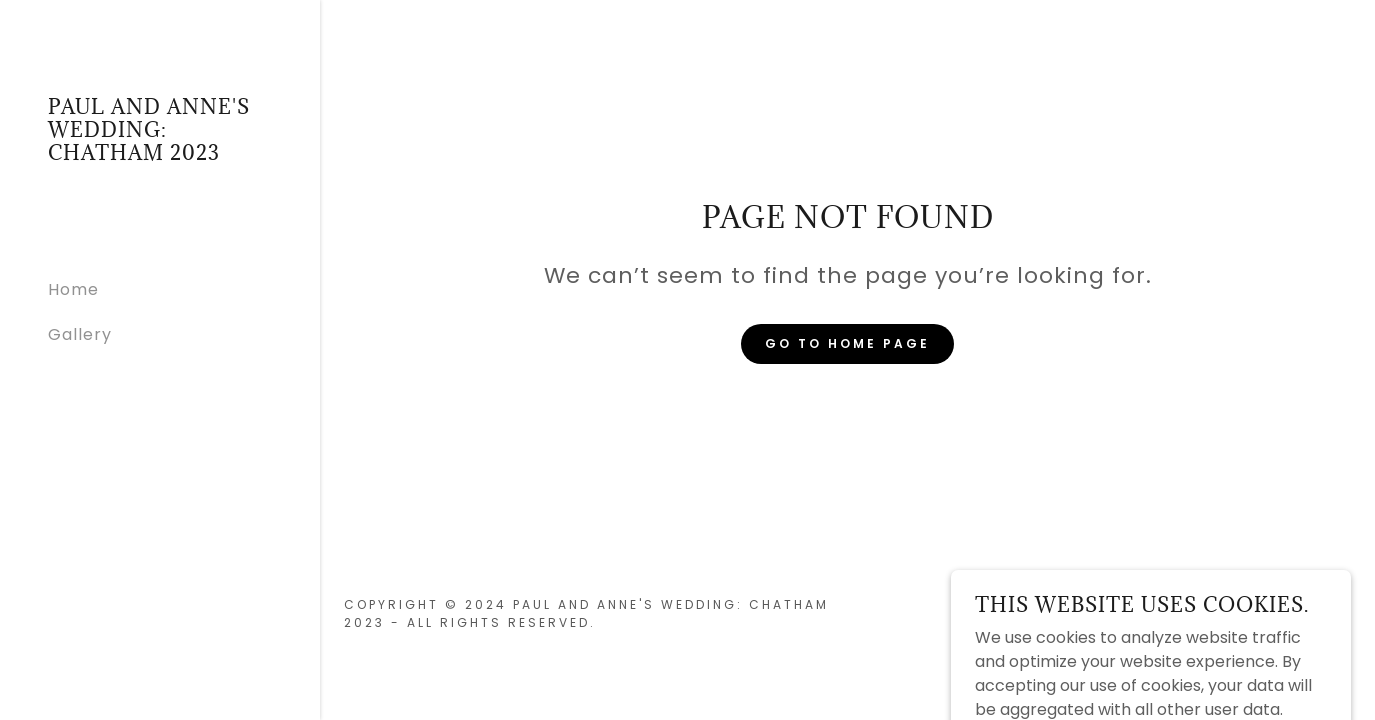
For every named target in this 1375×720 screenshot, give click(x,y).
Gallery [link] (80, 334)
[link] (160, 154)
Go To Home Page (847, 343)
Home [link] (73, 289)
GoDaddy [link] (1311, 613)
